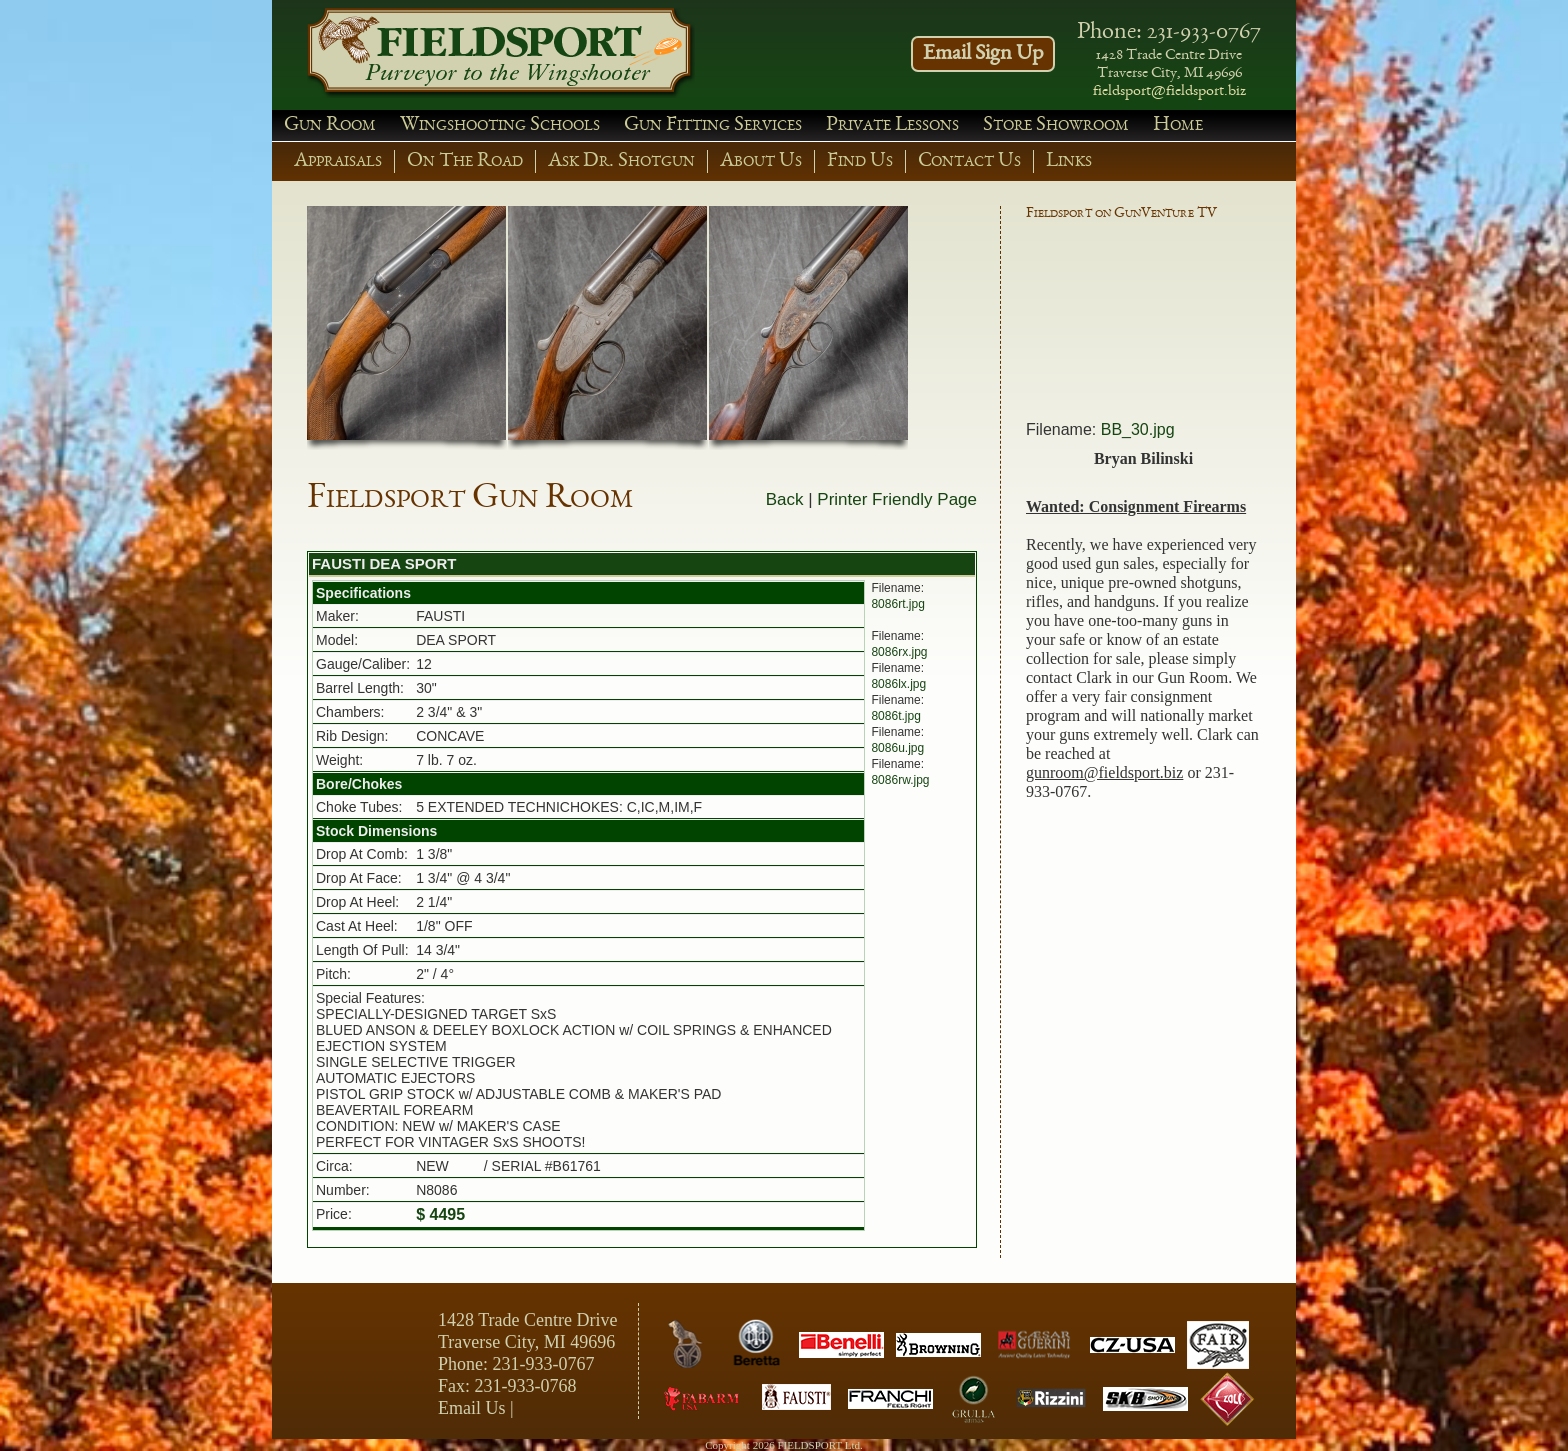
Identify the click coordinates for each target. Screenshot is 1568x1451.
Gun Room (330, 125)
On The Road (465, 161)
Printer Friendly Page (897, 499)
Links (1069, 161)
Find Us (860, 161)
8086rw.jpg (900, 780)
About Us (761, 161)
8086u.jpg (897, 748)
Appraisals (338, 161)
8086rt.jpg (897, 604)
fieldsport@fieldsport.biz (1169, 92)
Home (1178, 125)
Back (785, 499)
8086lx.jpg (898, 684)
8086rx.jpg (899, 652)
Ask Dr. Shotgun (621, 161)
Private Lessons (892, 125)
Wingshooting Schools (500, 125)
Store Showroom (1056, 125)
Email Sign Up (983, 54)
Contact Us (969, 161)
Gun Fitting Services (713, 125)
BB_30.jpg (1138, 429)
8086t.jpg (895, 716)
